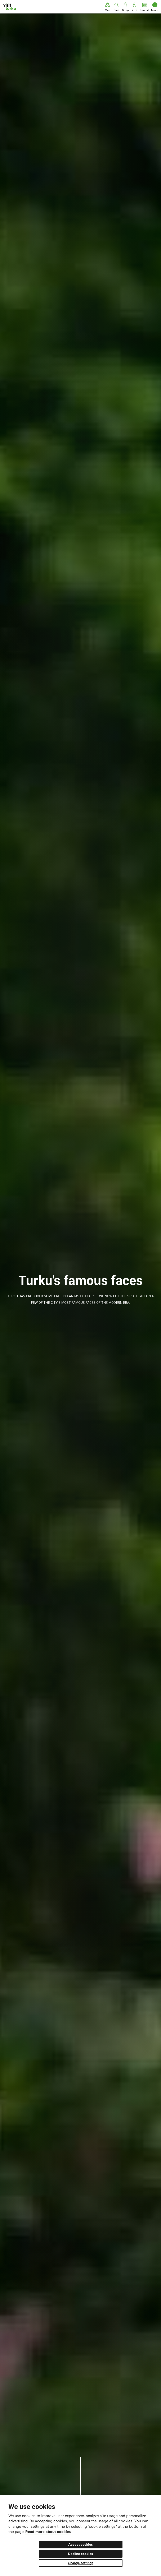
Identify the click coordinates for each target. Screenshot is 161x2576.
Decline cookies (80, 2554)
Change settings (80, 2563)
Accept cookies (80, 2545)
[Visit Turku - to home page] (9, 6)
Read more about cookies (48, 2531)
